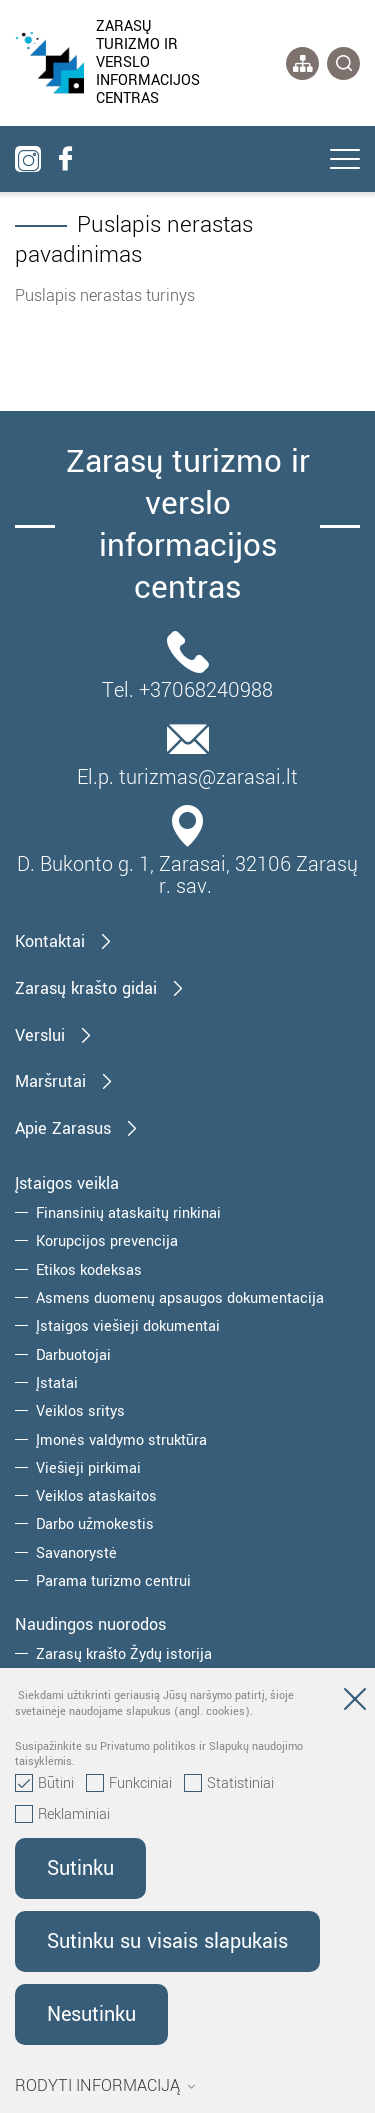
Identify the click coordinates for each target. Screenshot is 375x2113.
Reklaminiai (62, 1815)
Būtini (44, 1784)
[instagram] (28, 159)
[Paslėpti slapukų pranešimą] (355, 1703)
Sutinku (80, 1868)
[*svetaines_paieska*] (343, 63)
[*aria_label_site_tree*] (302, 63)
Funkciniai (129, 1784)
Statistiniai (229, 1784)
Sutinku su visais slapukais (167, 1941)
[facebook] (65, 159)
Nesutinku (91, 2014)
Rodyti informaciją (105, 2086)
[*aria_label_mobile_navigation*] (345, 161)
